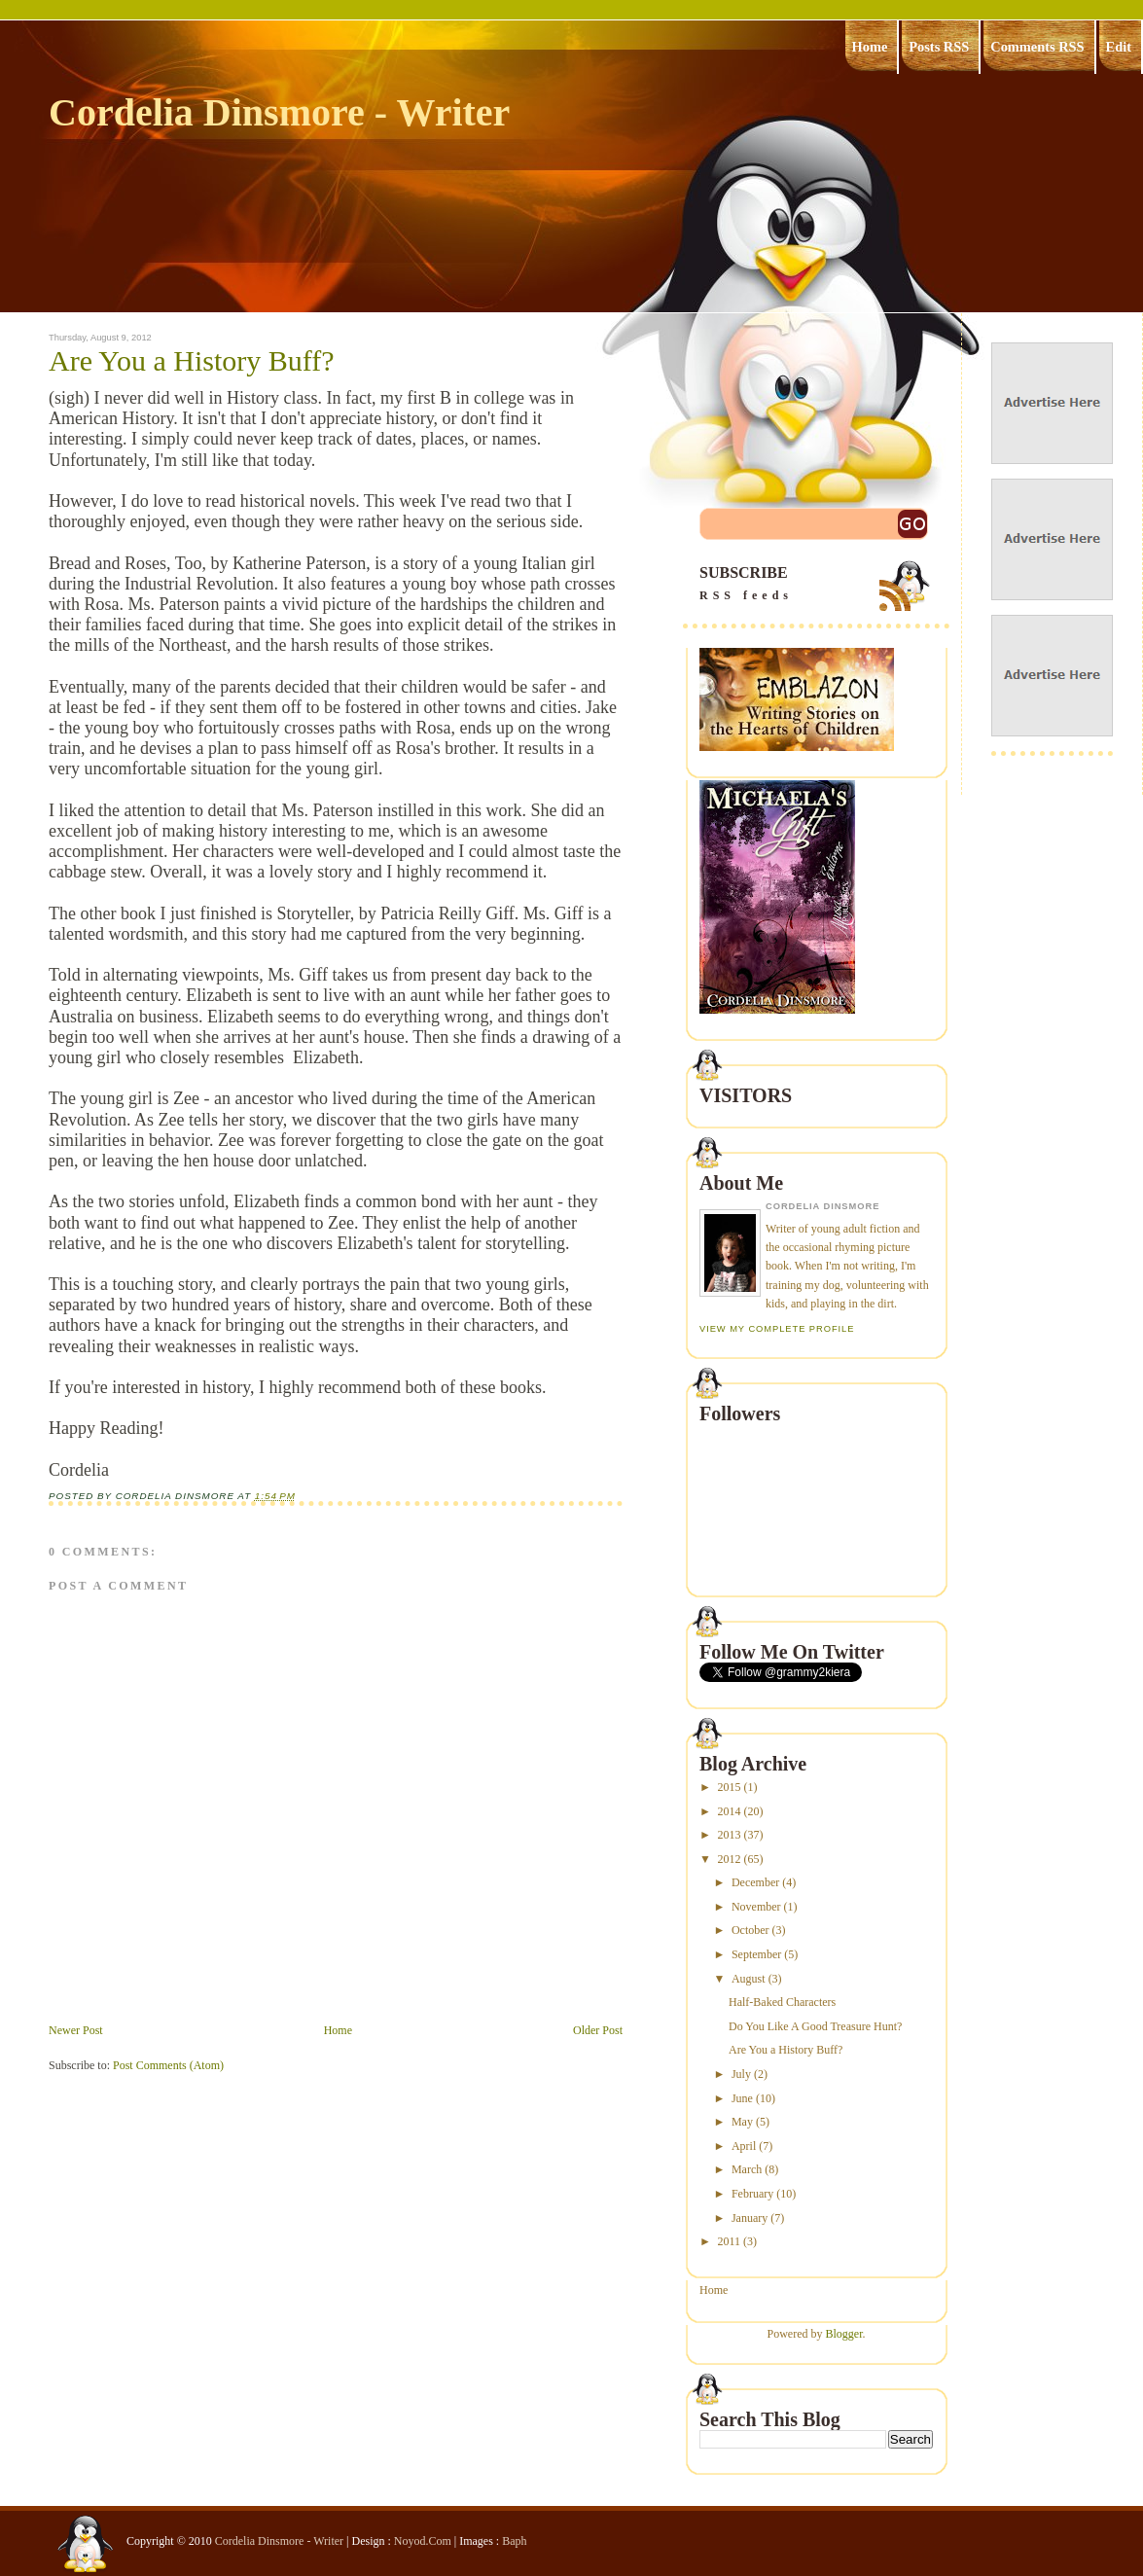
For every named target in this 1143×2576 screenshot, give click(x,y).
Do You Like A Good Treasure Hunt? (815, 2026)
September (756, 1954)
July (741, 2074)
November (756, 1907)
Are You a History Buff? (192, 361)
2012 (729, 1859)
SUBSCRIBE (816, 584)
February (752, 2193)
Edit (1118, 46)
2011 (729, 2241)
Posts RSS (939, 46)
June (742, 2098)
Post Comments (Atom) (168, 2065)
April (744, 2146)
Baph (514, 2541)
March (747, 2169)
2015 (729, 1787)
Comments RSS (1037, 46)
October (750, 1930)
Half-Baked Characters (782, 2002)
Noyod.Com (422, 2541)
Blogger (844, 2334)
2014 (729, 1811)
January (750, 2218)
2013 (729, 1835)
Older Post (598, 2030)
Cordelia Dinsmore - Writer (279, 112)
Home (870, 46)
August (749, 1979)
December (755, 1882)
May (742, 2122)
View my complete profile (776, 1329)
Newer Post (76, 2030)
